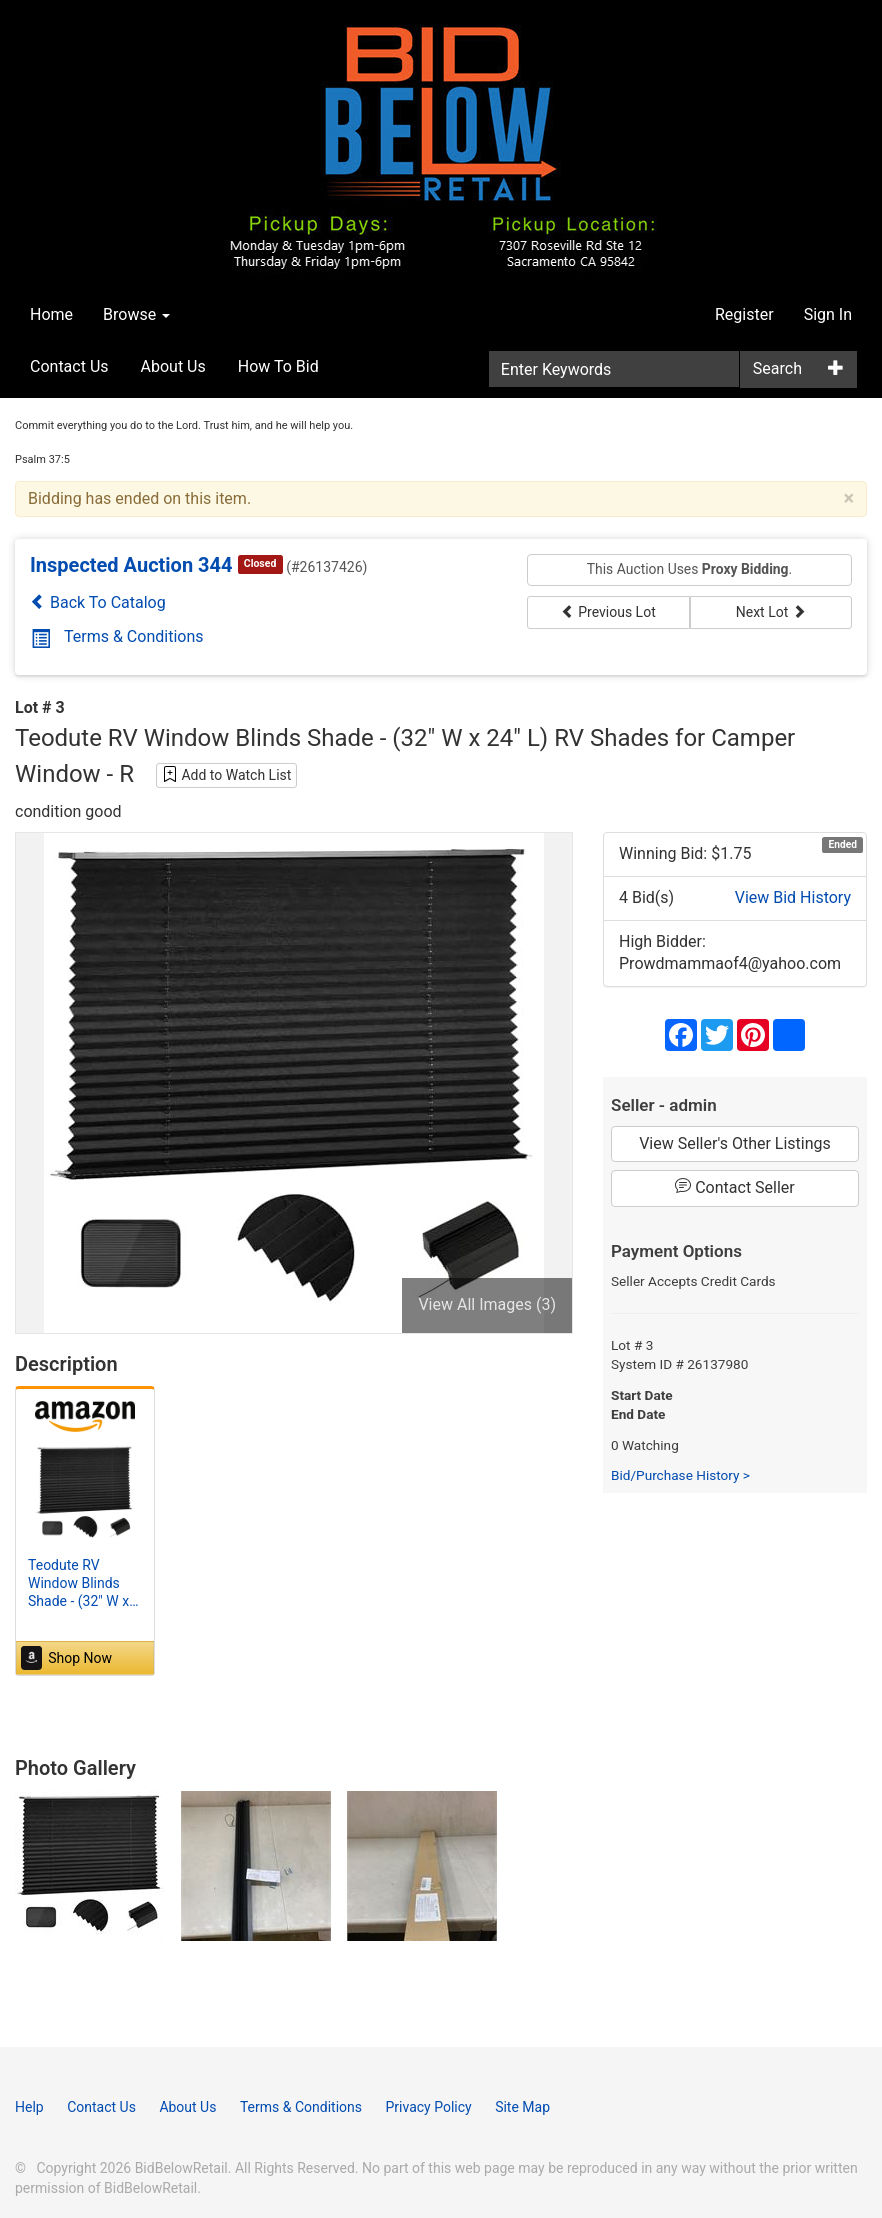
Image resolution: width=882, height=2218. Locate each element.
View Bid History (793, 897)
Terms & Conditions (117, 636)
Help (29, 2107)
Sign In (828, 314)
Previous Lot (608, 612)
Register (744, 314)
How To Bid (278, 366)
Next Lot (771, 612)
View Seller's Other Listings (735, 1143)
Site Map (522, 2107)
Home (51, 314)
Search (777, 368)
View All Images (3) (487, 1304)
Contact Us (69, 366)
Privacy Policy (428, 2107)
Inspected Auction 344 (131, 565)
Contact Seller (735, 1187)
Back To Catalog (98, 602)
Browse (136, 314)
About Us (173, 366)
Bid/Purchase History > (680, 1475)
